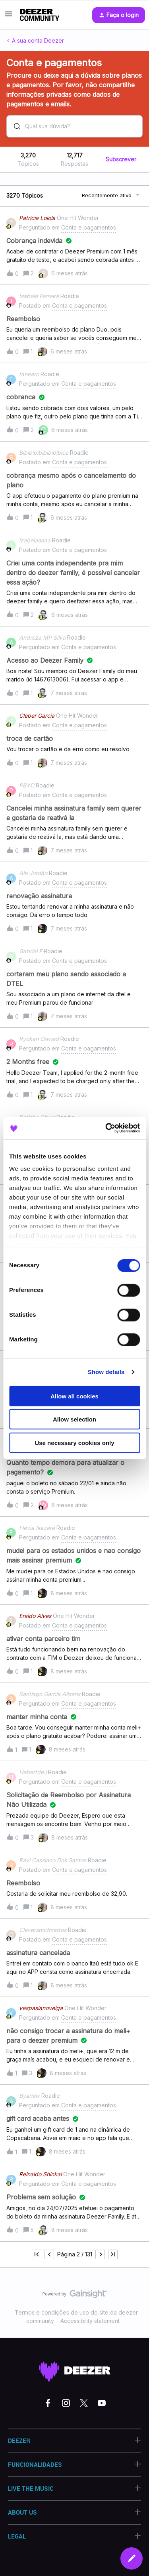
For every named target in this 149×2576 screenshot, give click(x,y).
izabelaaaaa (34, 540)
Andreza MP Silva (42, 637)
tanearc (29, 374)
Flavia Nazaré (37, 1527)
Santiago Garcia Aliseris (49, 1693)
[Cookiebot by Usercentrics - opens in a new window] (106, 1128)
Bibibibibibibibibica (43, 452)
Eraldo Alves (35, 1615)
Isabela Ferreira (39, 296)
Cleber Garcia (36, 715)
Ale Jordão (33, 873)
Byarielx (29, 2095)
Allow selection (74, 1419)
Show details (106, 1371)
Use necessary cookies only (74, 1442)
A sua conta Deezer (38, 40)
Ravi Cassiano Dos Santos (52, 1860)
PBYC (26, 785)
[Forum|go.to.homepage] (39, 15)
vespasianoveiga (41, 2008)
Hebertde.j (32, 1772)
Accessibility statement (90, 2320)
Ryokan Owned (39, 1038)
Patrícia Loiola (37, 217)
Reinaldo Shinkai (40, 2174)
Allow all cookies (74, 1395)
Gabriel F (30, 951)
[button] (9, 16)
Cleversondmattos (42, 1929)
